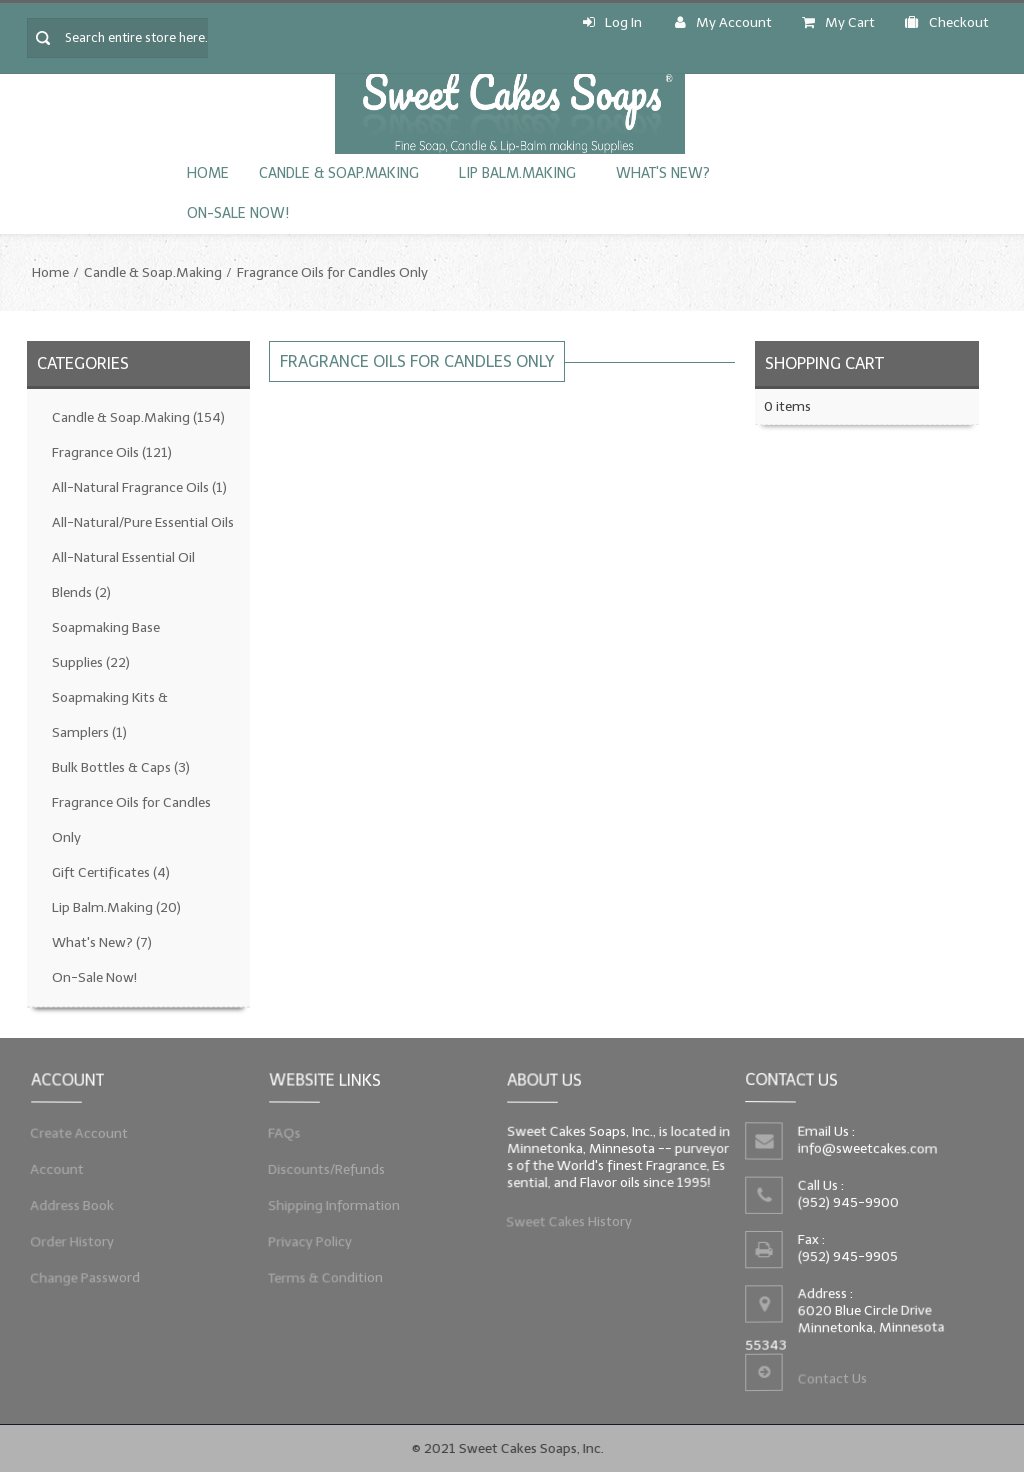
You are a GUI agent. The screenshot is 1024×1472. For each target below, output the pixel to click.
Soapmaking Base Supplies (106, 645)
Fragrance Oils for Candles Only (332, 272)
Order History (71, 1242)
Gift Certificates (111, 872)
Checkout (947, 22)
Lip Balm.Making (517, 173)
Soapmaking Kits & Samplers (110, 715)
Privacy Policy (309, 1242)
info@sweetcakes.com (867, 1149)
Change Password (84, 1278)
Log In (612, 22)
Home (208, 173)
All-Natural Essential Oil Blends (123, 575)
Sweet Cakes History (568, 1222)
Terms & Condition (325, 1278)
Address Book (71, 1205)
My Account (723, 22)
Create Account (78, 1132)
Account (56, 1169)
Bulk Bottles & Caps (121, 767)
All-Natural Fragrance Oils (139, 487)
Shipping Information (333, 1205)
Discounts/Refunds (326, 1169)
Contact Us (831, 1379)
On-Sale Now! (238, 213)
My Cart (838, 22)
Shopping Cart (824, 363)
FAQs (284, 1132)
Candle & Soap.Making (339, 173)
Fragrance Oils (112, 452)
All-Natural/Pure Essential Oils (143, 522)
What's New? (663, 173)
